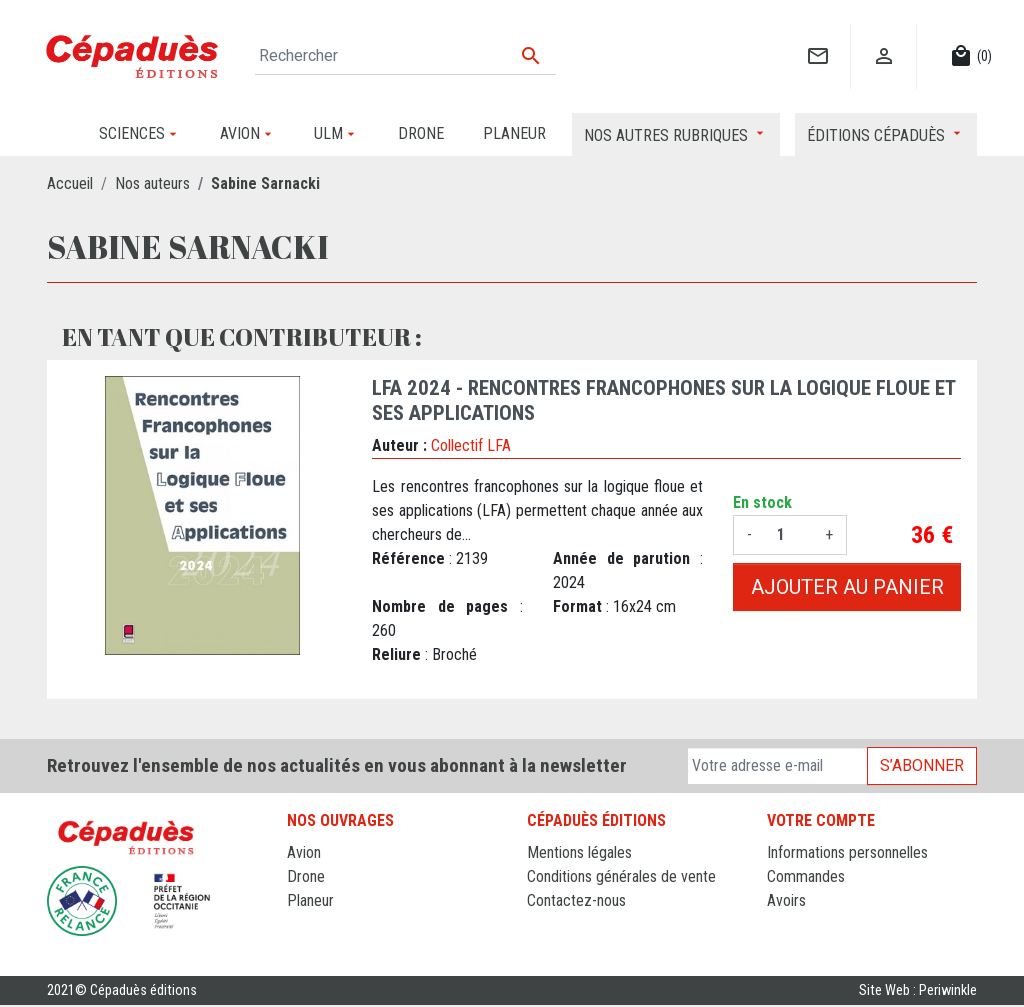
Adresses (796, 924)
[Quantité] (788, 535)
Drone (306, 876)
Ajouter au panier (847, 587)
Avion (304, 852)
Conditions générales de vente (621, 876)
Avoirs (786, 900)
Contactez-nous (576, 900)
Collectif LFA (471, 445)
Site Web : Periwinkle (918, 991)
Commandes (806, 876)
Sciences (316, 948)
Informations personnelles (847, 852)
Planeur (310, 900)
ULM (301, 924)
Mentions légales (579, 852)
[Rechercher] (405, 56)
